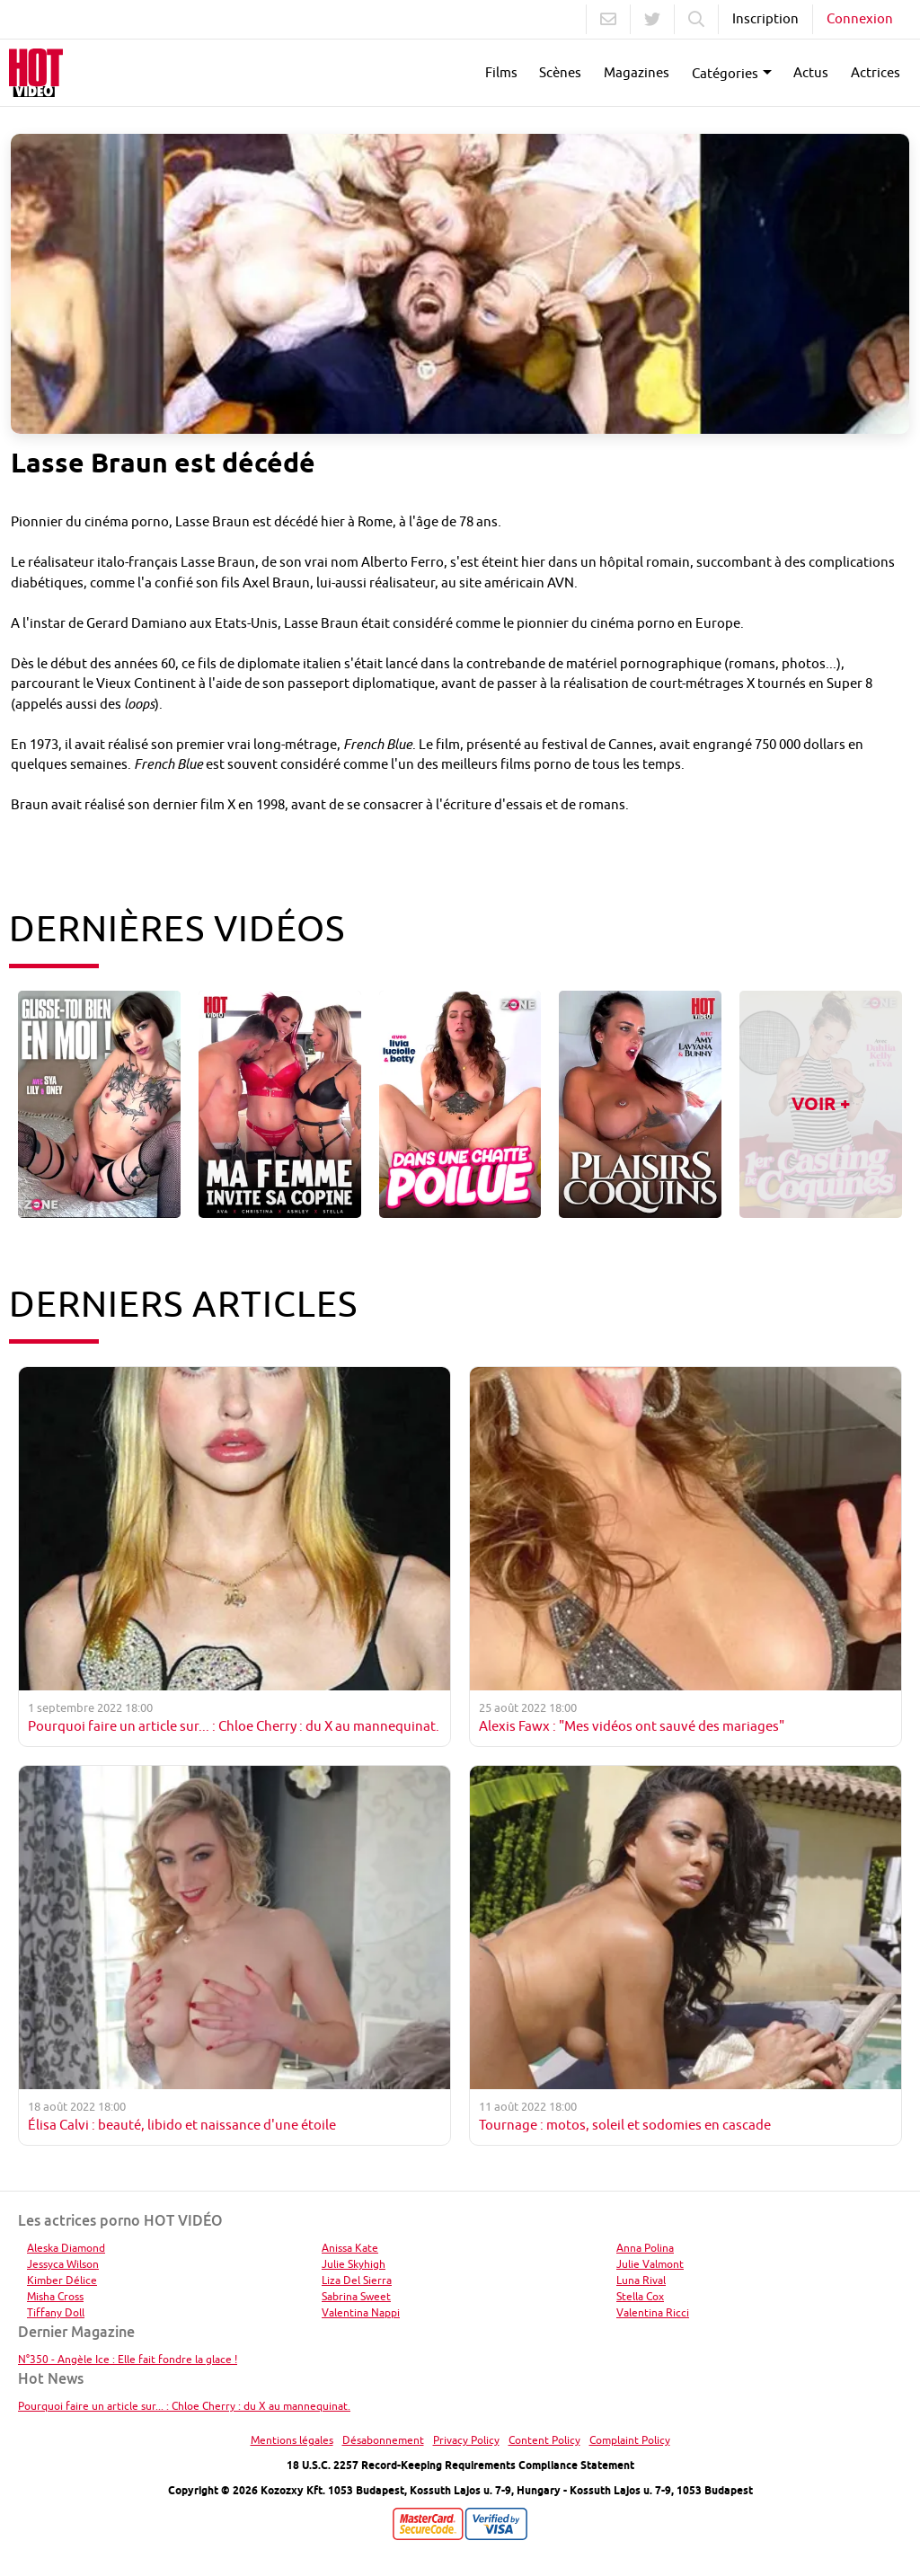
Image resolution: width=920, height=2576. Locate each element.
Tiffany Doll (55, 2312)
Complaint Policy (629, 2440)
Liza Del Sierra (357, 2280)
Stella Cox (640, 2296)
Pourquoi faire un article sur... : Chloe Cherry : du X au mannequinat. (184, 2406)
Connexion (860, 18)
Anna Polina (645, 2247)
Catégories (725, 73)
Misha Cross (55, 2296)
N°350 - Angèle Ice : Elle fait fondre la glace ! (127, 2359)
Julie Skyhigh (353, 2264)
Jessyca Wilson (63, 2264)
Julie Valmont (650, 2264)
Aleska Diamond (66, 2247)
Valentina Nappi (361, 2312)
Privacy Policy (466, 2440)
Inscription (765, 18)
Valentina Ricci (652, 2312)
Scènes (560, 72)
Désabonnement (383, 2440)
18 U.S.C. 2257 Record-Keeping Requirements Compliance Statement (460, 2465)
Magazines (636, 72)
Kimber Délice (62, 2280)
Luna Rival (641, 2280)
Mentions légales (292, 2440)
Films (501, 72)
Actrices (875, 72)
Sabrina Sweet (356, 2296)
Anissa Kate (350, 2247)
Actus (810, 72)
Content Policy (544, 2440)
